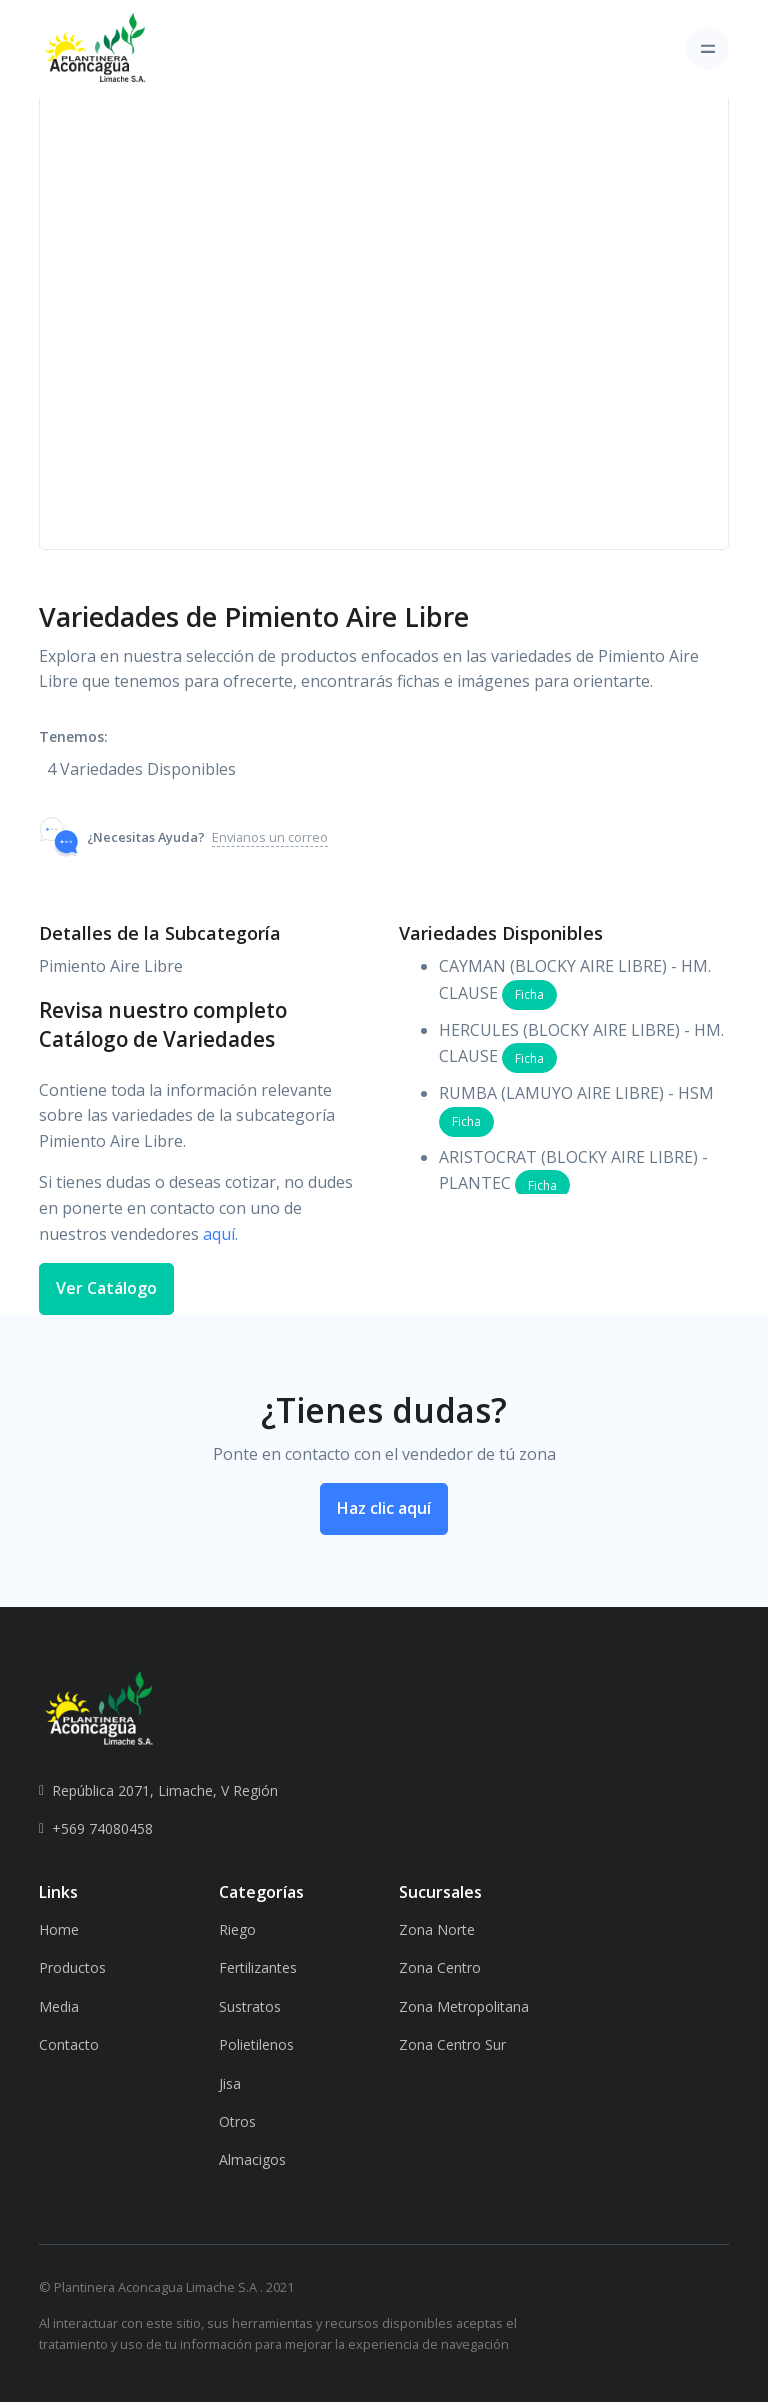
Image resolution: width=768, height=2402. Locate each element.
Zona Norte (437, 1929)
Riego (237, 1929)
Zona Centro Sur (452, 2044)
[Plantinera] (95, 49)
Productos (72, 1967)
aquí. (220, 1234)
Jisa (230, 2083)
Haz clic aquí (384, 1508)
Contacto (69, 2044)
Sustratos (250, 2006)
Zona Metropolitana (464, 2006)
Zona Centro (440, 1967)
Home (59, 1929)
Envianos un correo (270, 837)
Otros (237, 2121)
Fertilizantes (258, 1967)
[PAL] (99, 1708)
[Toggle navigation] (707, 48)
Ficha (529, 994)
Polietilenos (256, 2044)
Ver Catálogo (106, 1288)
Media (59, 2006)
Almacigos (252, 2159)
